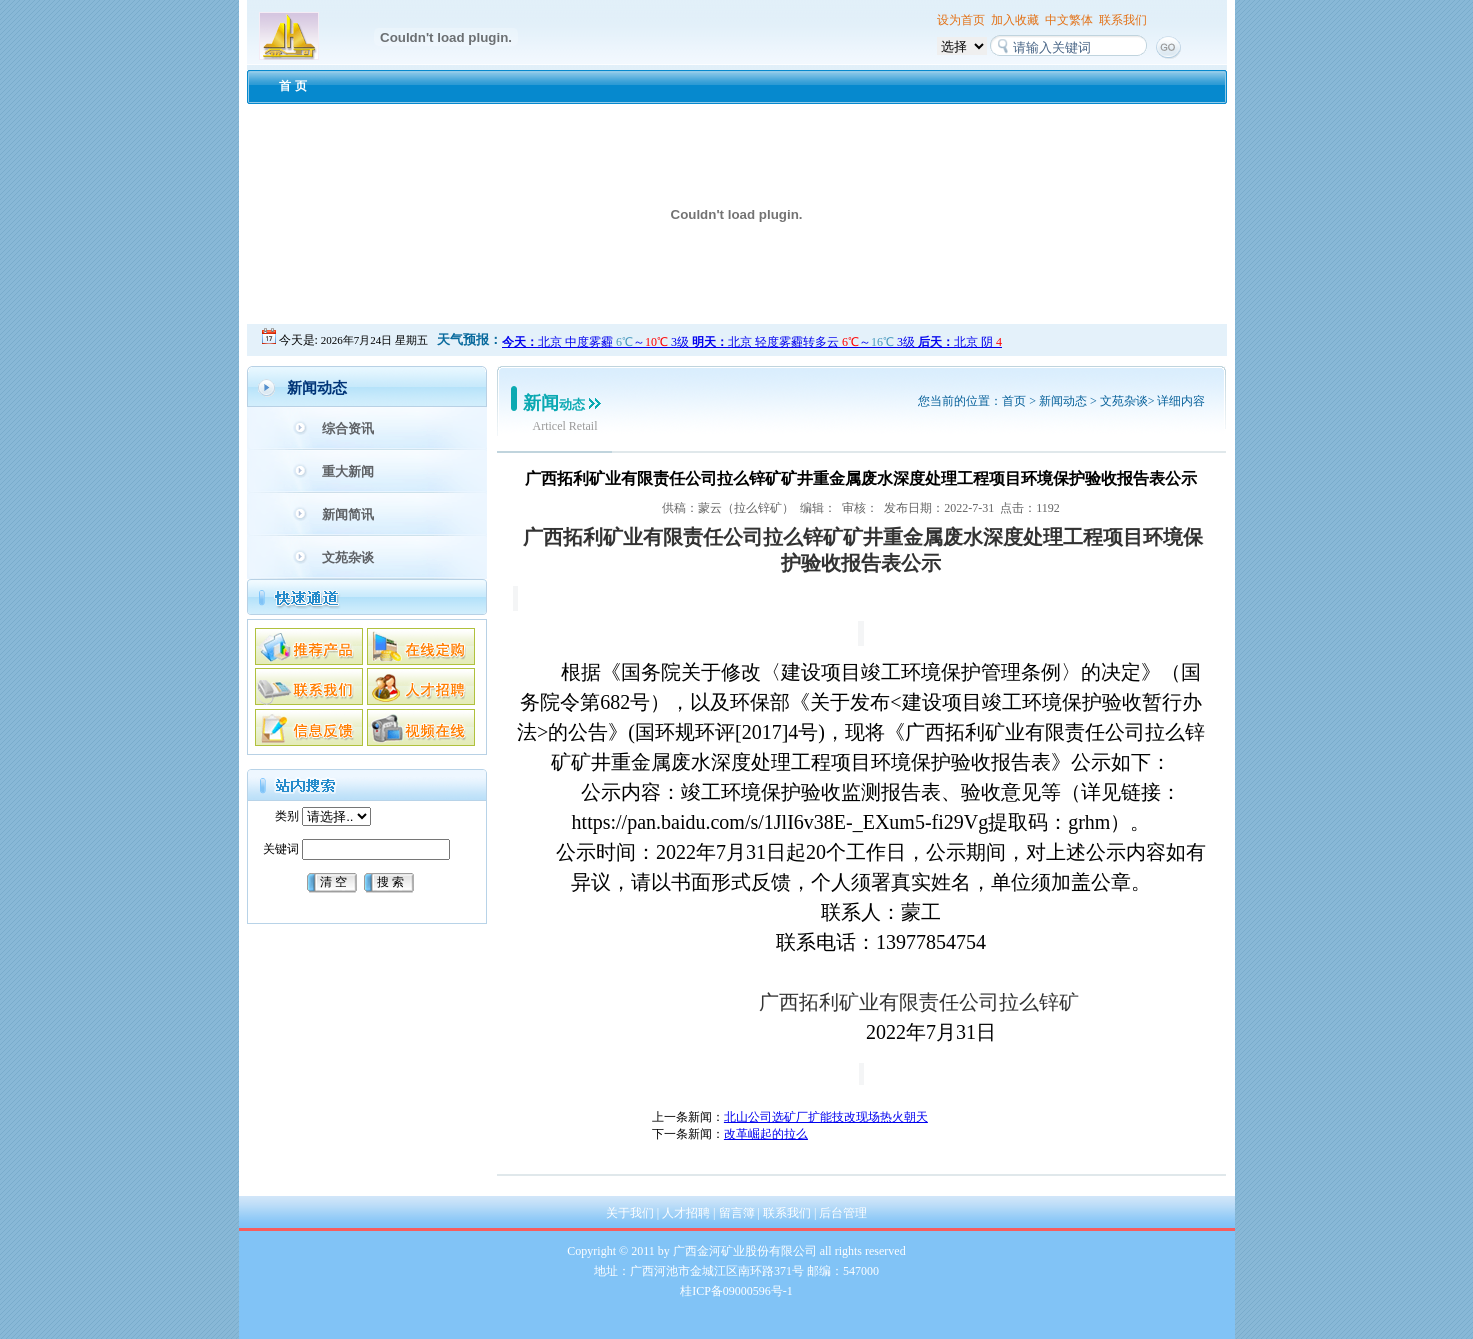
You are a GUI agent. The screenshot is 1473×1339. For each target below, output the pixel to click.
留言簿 (737, 1213)
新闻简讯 (348, 514)
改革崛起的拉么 (766, 1134)
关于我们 (630, 1213)
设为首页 (961, 20)
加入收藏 (1015, 20)
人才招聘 (686, 1213)
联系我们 (1123, 20)
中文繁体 (1069, 20)
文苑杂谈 (348, 557)
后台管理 (843, 1213)
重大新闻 (348, 471)
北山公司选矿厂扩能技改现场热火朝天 (826, 1117)
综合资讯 (348, 428)
